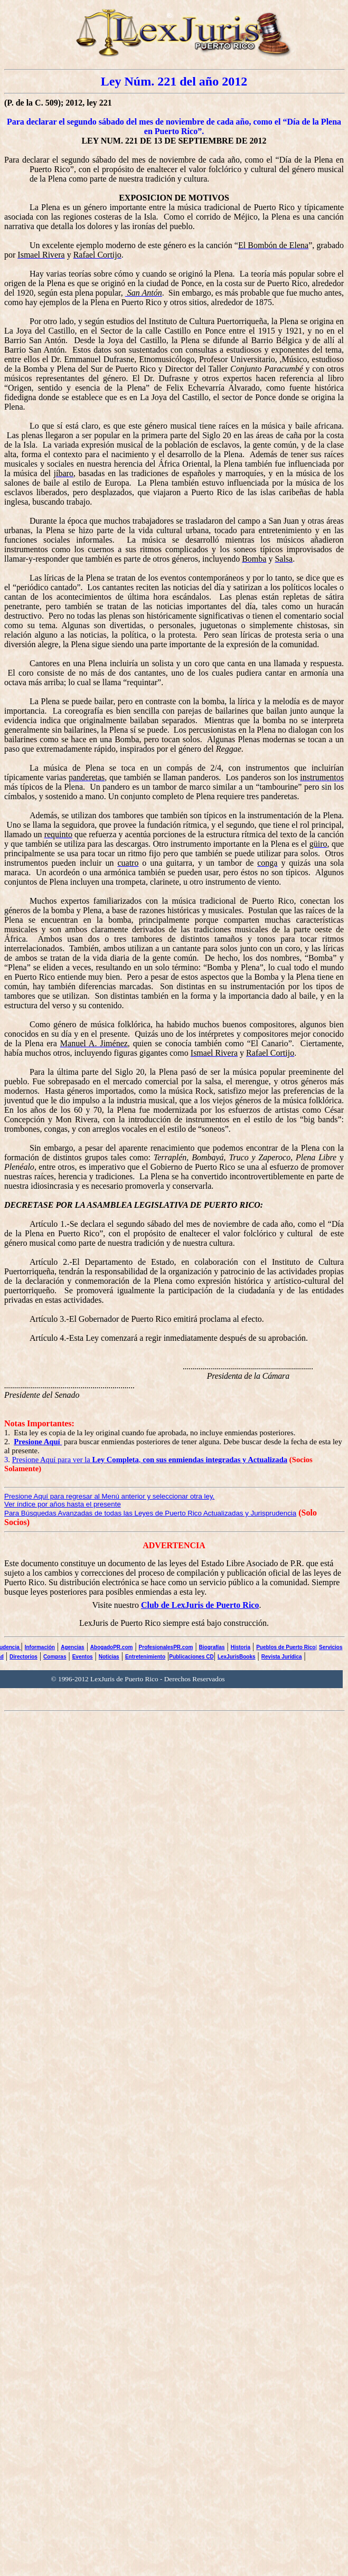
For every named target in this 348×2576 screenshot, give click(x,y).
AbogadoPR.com (111, 1647)
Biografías (212, 1647)
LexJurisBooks (237, 1657)
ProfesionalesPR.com (166, 1647)
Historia (240, 1647)
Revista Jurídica (281, 1657)
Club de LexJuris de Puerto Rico (200, 1604)
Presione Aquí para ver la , (150, 1459)
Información (40, 1647)
